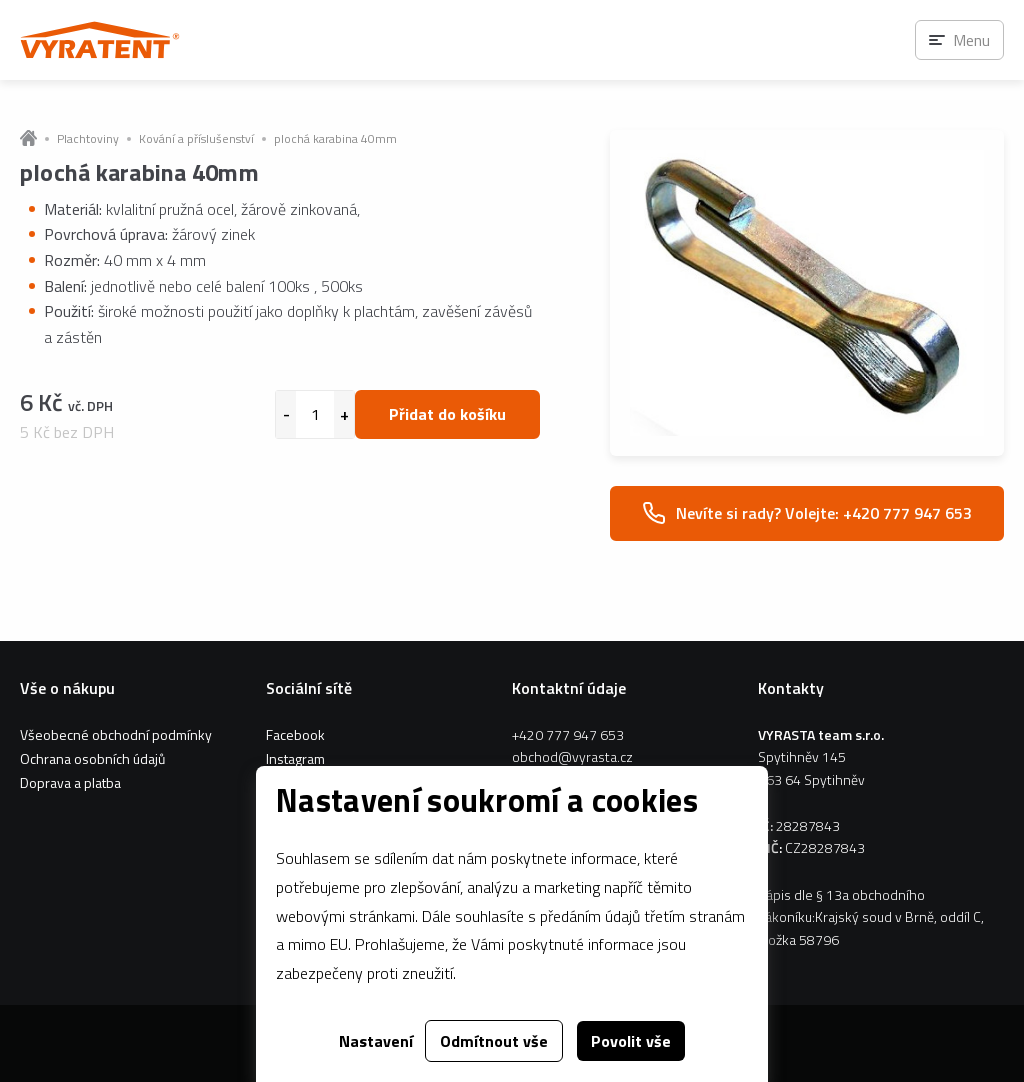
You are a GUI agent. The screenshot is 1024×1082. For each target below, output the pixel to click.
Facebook (295, 734)
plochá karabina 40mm (335, 139)
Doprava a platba (70, 782)
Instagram (295, 758)
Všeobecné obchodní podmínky (116, 734)
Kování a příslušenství (196, 139)
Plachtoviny (88, 139)
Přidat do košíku (447, 414)
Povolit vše (631, 1041)
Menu (971, 40)
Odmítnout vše (494, 1041)
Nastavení (376, 1041)
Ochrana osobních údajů (92, 758)
